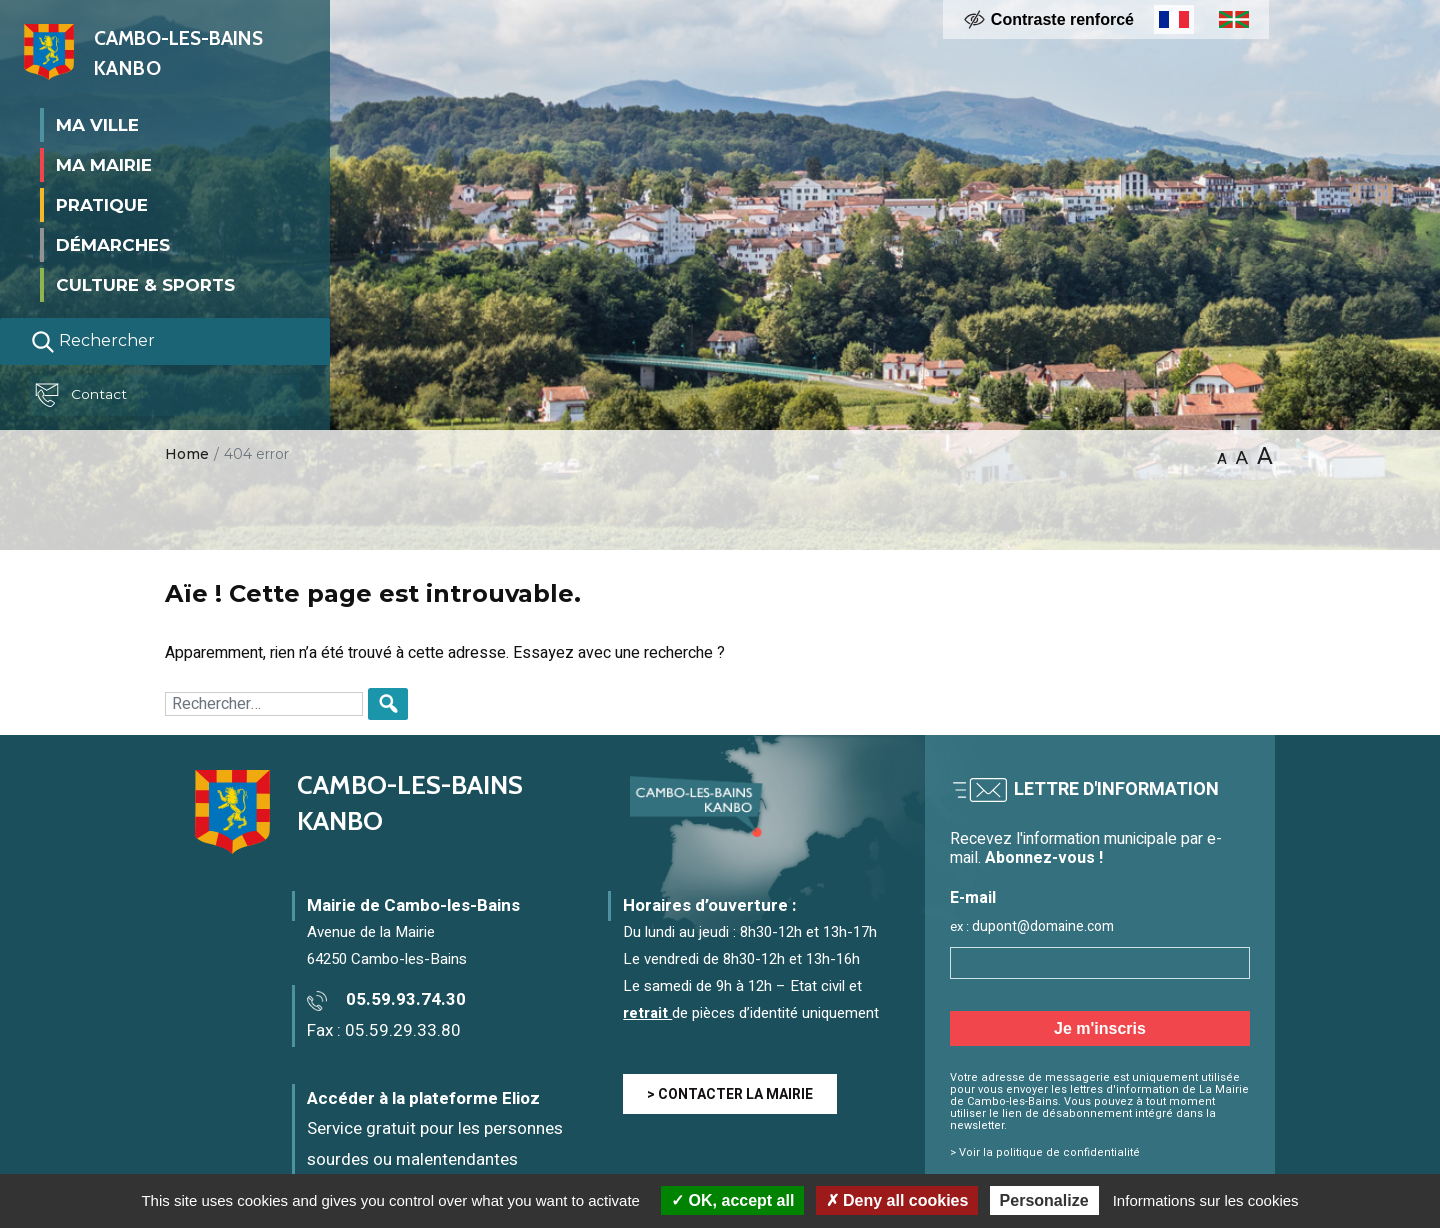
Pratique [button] (102, 204)
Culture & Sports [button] (145, 284)
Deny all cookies (897, 1200)
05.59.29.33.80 (403, 1030)
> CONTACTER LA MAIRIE (730, 1094)
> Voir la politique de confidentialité (1045, 1152)
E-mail (973, 898)
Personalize (1044, 1200)
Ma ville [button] (97, 124)
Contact (84, 395)
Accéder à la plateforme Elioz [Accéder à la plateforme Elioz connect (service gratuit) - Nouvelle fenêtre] (423, 1098)
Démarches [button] (113, 244)
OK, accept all (732, 1200)
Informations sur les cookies (1206, 1200)
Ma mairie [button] (104, 164)
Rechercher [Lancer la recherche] (93, 341)
